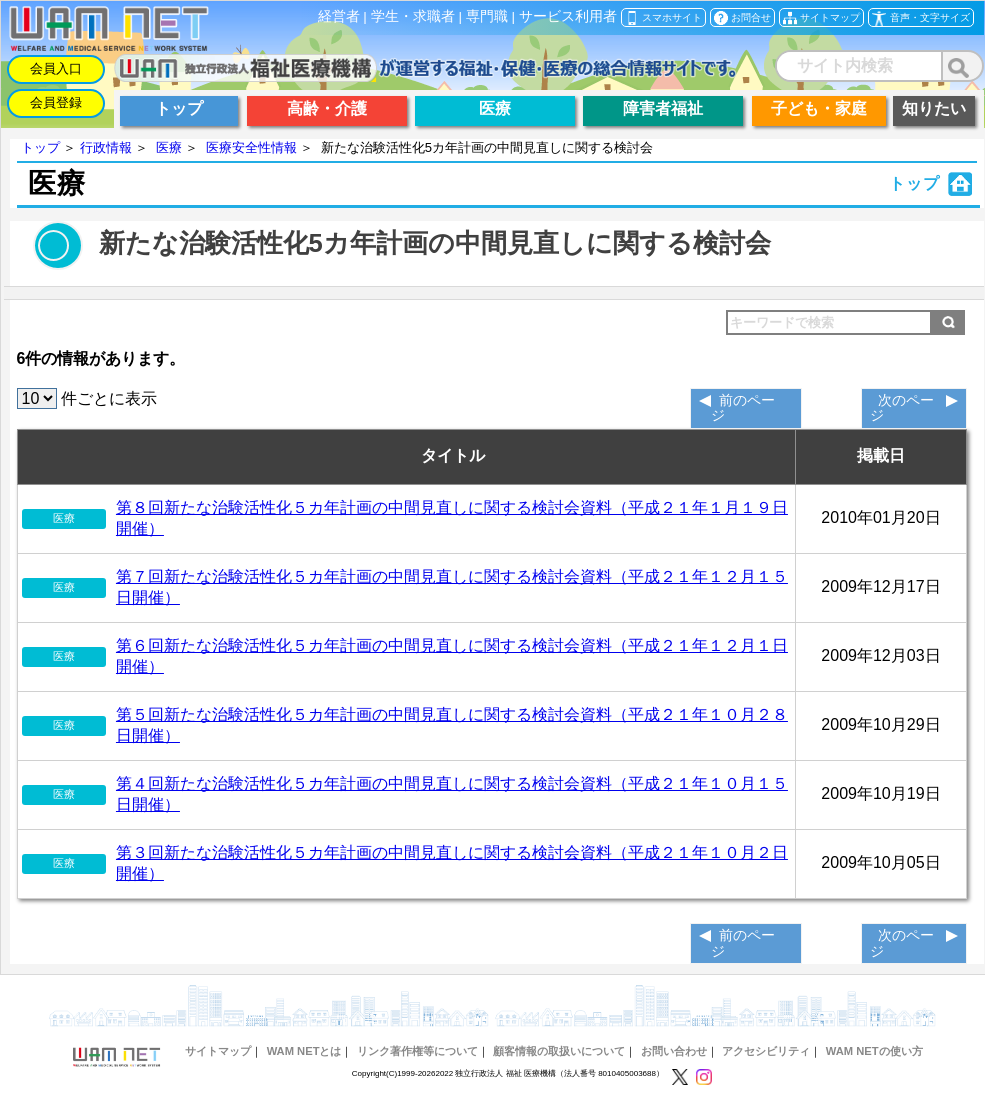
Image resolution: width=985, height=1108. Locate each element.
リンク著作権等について (417, 1051)
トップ (40, 147)
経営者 (339, 16)
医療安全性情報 (251, 147)
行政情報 (106, 147)
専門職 (487, 16)
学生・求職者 (413, 16)
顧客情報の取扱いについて (559, 1051)
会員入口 (56, 68)
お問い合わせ (674, 1051)
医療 (169, 147)
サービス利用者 (568, 16)
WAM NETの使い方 (874, 1051)
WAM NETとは (304, 1051)
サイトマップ (218, 1051)
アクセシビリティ (766, 1051)
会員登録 (56, 102)
